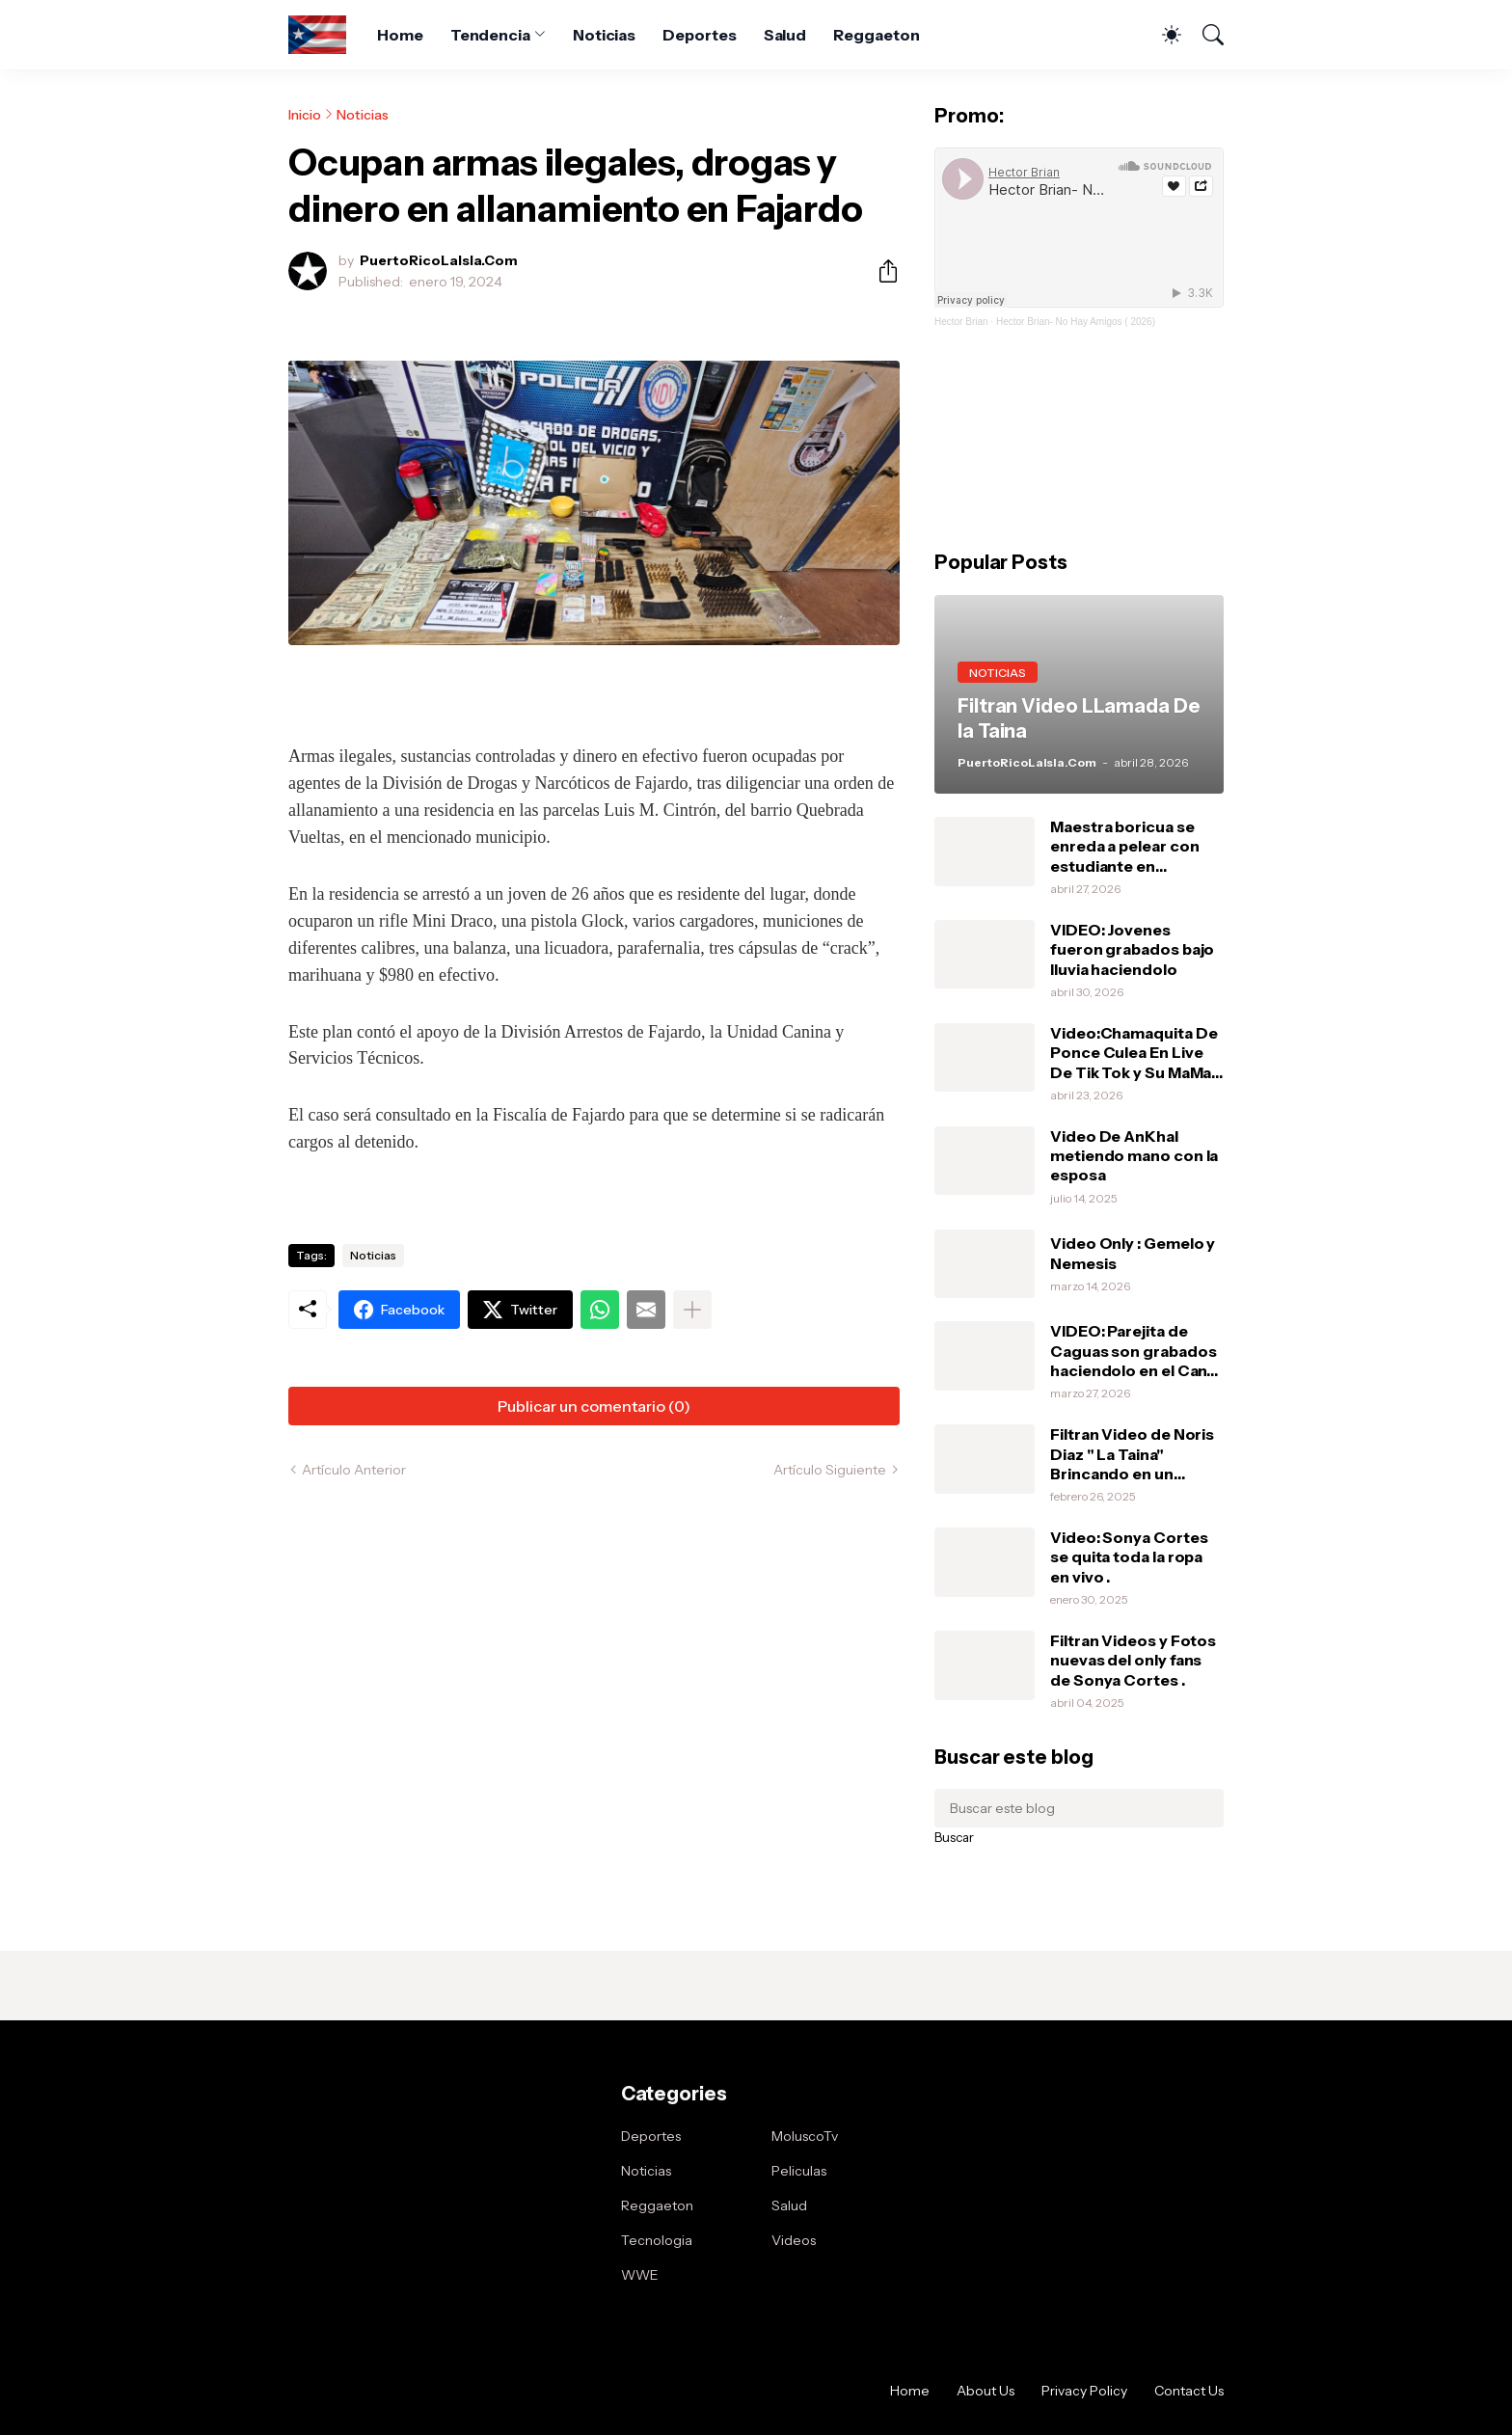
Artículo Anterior (354, 1469)
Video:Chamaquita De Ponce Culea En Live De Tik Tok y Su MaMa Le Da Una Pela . (1133, 1052)
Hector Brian (961, 321)
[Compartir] (880, 271)
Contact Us (1189, 2390)
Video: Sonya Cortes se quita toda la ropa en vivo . (1128, 1557)
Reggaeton (876, 34)
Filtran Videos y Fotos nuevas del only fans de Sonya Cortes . (1133, 1660)
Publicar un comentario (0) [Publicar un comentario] (594, 1406)
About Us (985, 2390)
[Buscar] (1204, 34)
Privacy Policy (1084, 2390)
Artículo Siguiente (829, 1469)
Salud (785, 34)
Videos (793, 2240)
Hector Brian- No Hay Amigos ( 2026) (1075, 321)
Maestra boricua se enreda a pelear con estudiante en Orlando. (1124, 846)
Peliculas (798, 2170)
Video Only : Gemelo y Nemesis (1132, 1252)
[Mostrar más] (692, 1309)
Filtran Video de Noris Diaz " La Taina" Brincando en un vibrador (1132, 1453)
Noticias (604, 34)
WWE (640, 2275)
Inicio (304, 114)
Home (400, 34)
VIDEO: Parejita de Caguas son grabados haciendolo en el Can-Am (1133, 1350)
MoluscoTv (804, 2136)
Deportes (699, 34)
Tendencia (490, 34)
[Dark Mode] (1162, 34)
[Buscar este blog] (1079, 1808)
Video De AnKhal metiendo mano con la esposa (1134, 1155)
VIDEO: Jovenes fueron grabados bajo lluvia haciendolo (1132, 949)
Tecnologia (656, 2240)
